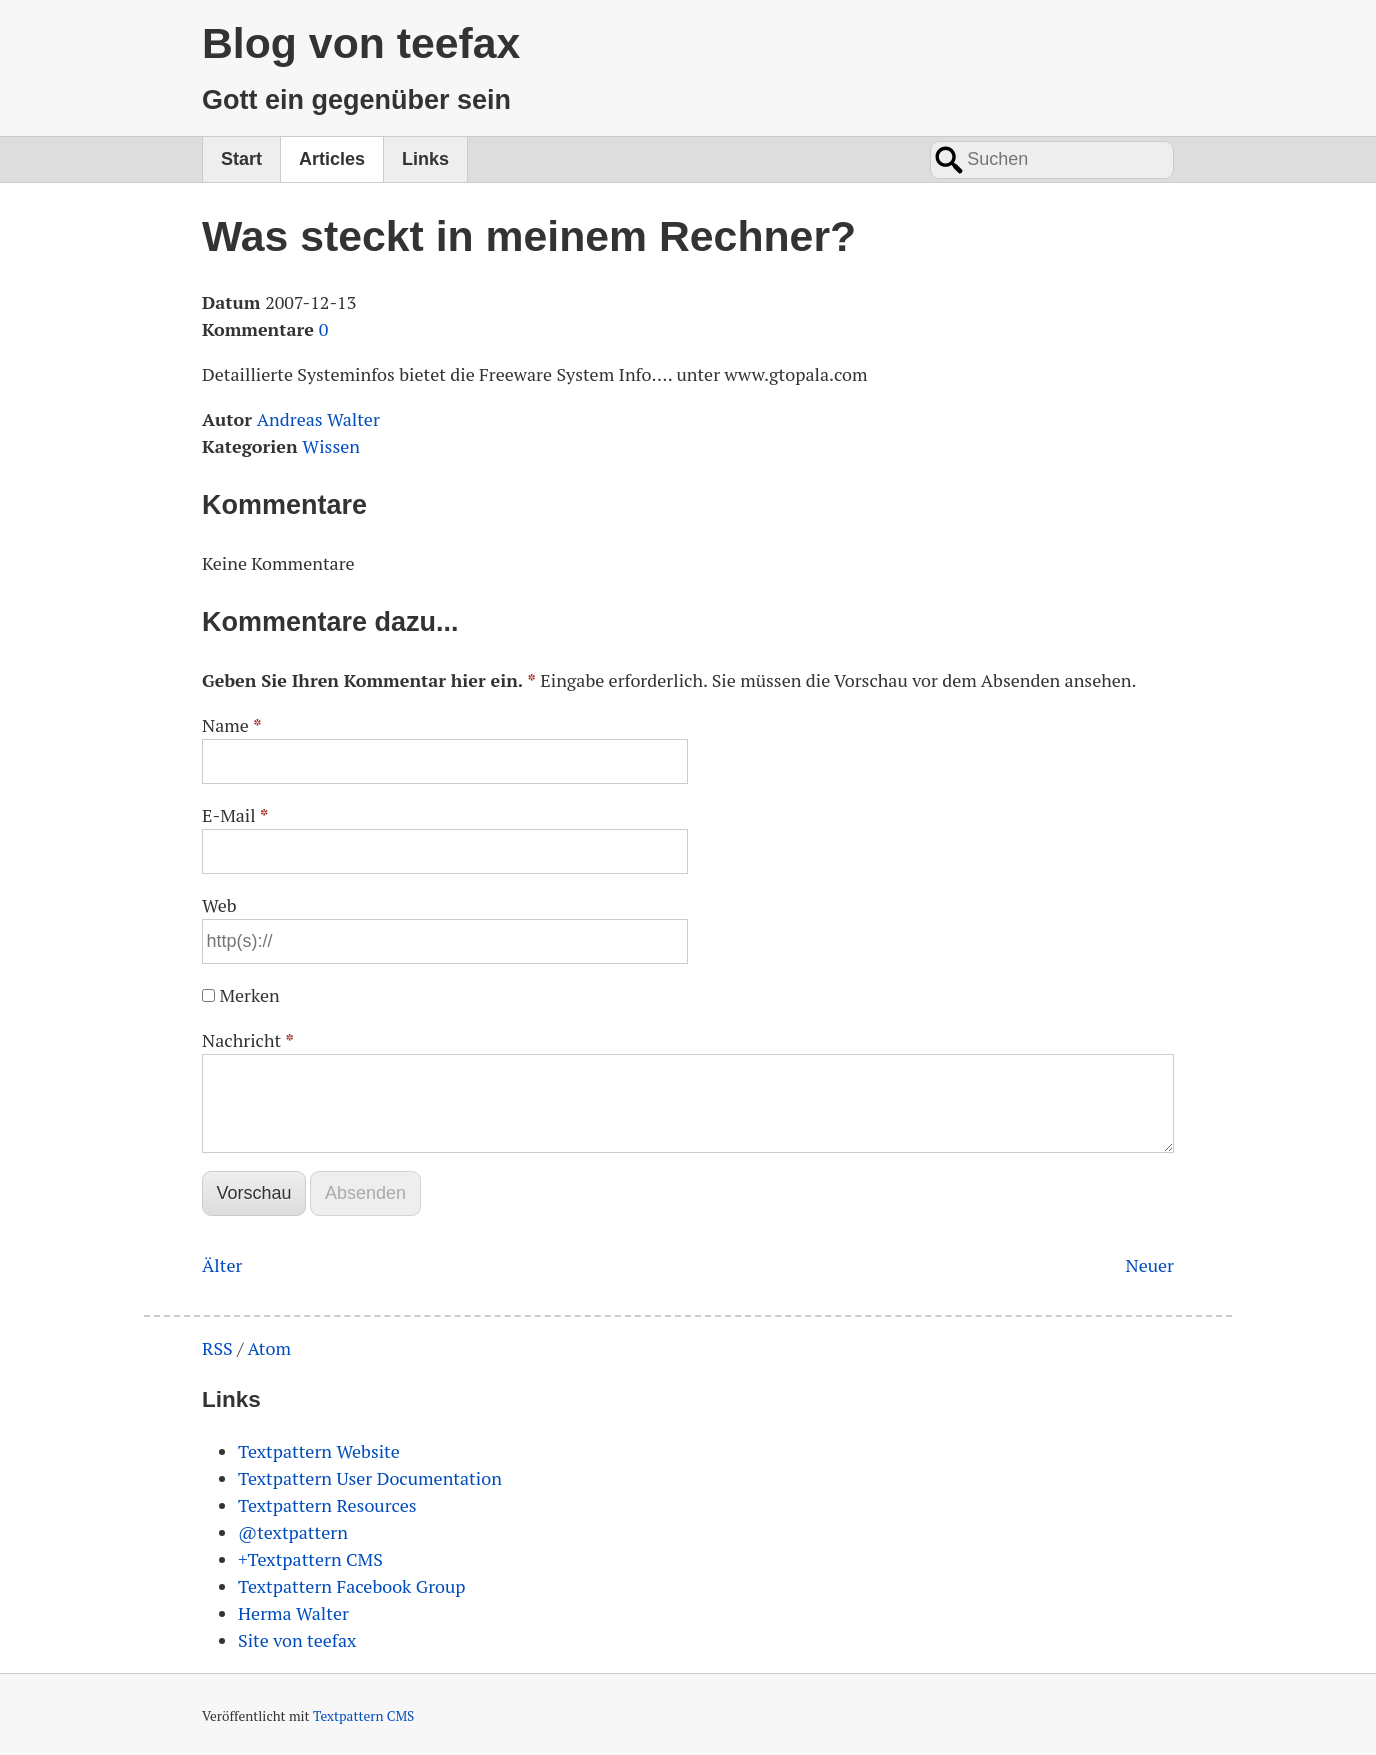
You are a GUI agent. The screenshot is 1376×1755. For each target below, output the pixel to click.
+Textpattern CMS (310, 1559)
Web (219, 905)
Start (241, 159)
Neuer (1149, 1265)
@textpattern (293, 1532)
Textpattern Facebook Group (352, 1586)
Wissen (331, 446)
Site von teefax (297, 1640)
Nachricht (248, 1040)
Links (425, 159)
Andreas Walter (318, 419)
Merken (249, 995)
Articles (332, 159)
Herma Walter (293, 1613)
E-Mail (235, 815)
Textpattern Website (319, 1451)
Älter (222, 1265)
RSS (217, 1348)
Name (232, 725)
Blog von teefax (361, 43)
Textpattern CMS (363, 1716)
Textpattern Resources (327, 1505)
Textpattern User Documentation (370, 1478)
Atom (269, 1348)
